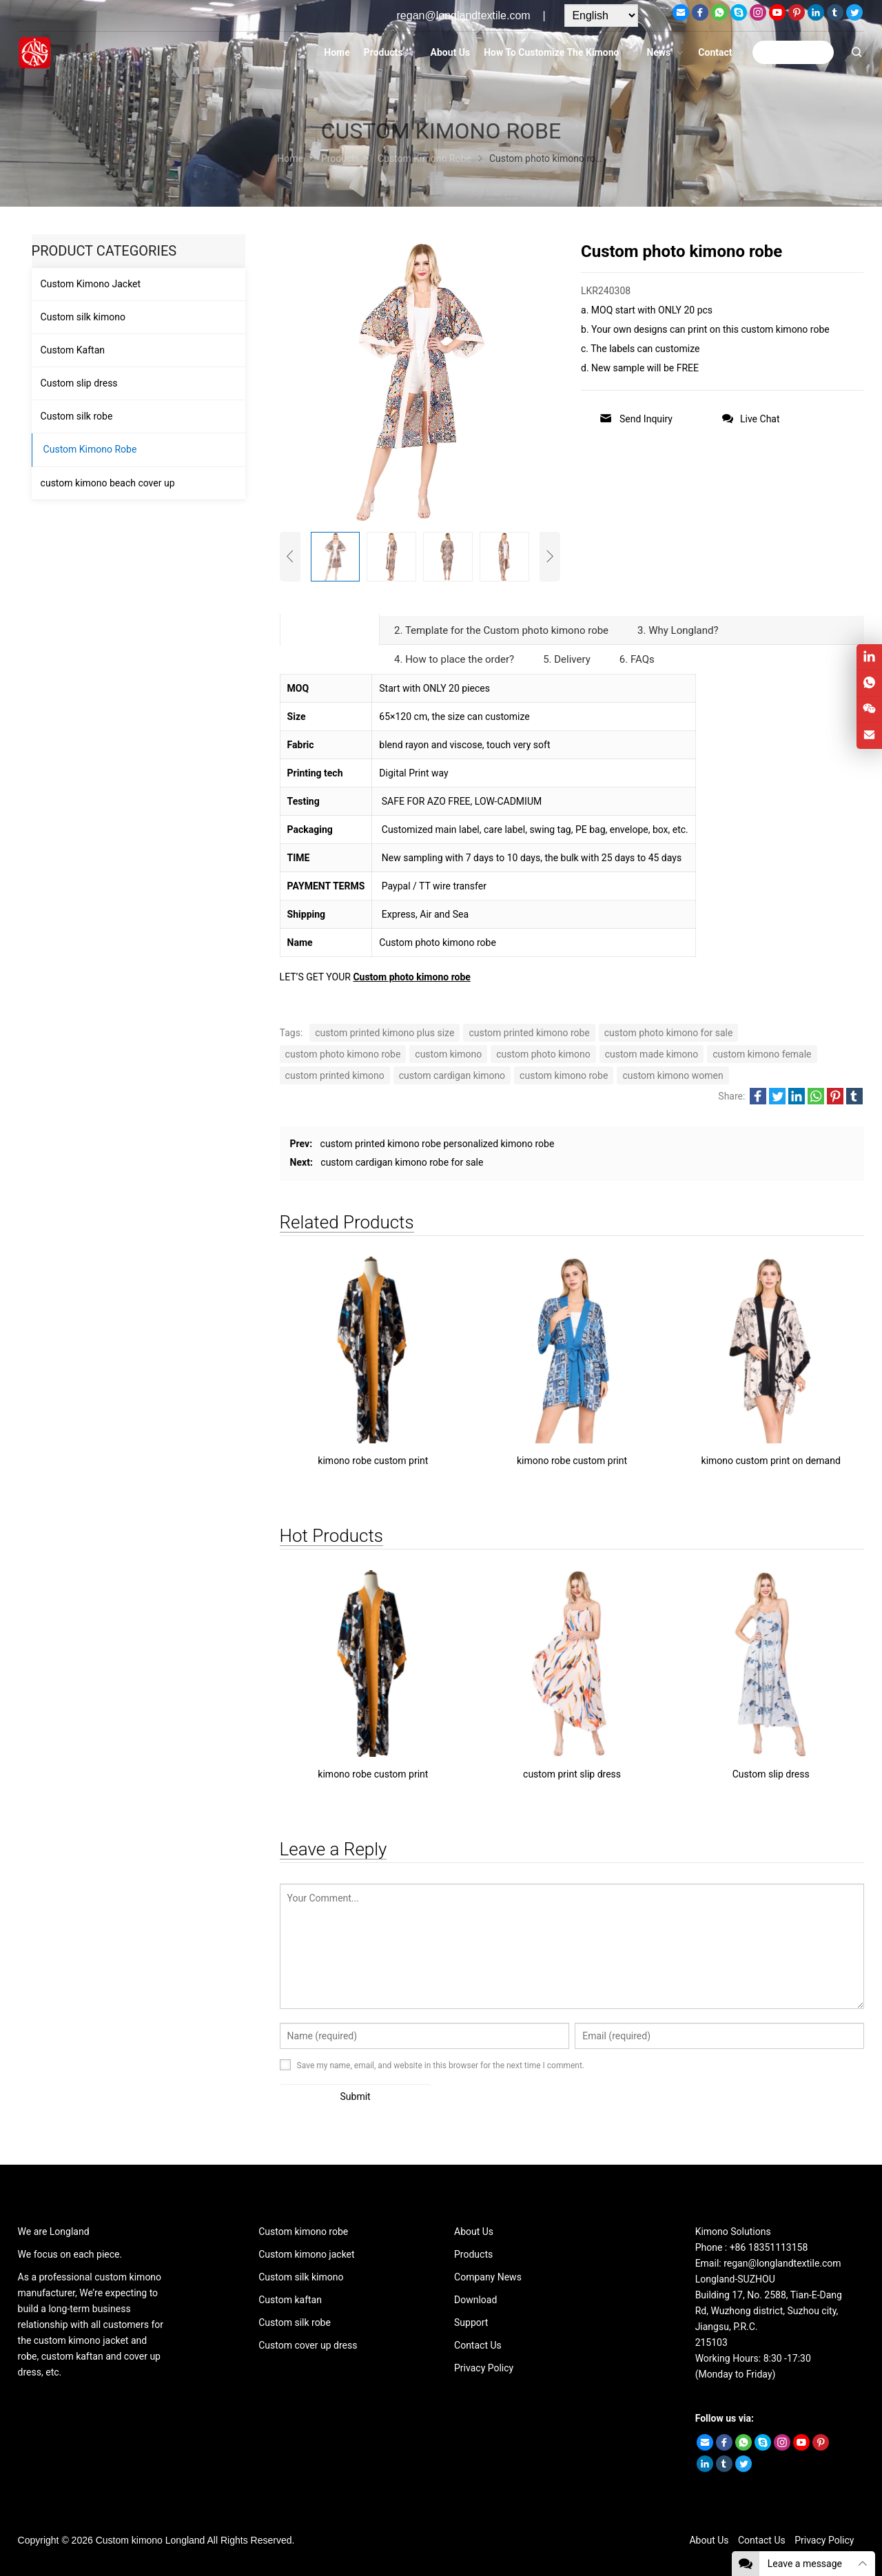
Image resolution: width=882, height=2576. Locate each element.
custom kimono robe (564, 1075)
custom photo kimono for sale (668, 1032)
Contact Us (478, 2345)
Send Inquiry (636, 418)
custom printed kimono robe (529, 1032)
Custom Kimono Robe (90, 449)
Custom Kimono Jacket (91, 283)
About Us (473, 2231)
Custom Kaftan (73, 350)
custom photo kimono (543, 1054)
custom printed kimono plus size (384, 1032)
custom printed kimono (334, 1075)
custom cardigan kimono (452, 1075)
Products (473, 2254)
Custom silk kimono (83, 316)
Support (471, 2322)
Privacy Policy (483, 2367)
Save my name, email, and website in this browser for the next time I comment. (440, 2065)
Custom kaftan (290, 2299)
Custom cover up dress (307, 2345)
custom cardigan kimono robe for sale (401, 1162)
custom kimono (448, 1054)
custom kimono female (761, 1054)
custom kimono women (672, 1075)
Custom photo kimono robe (412, 976)
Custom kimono (129, 2540)
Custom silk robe (77, 416)
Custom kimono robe (303, 2231)
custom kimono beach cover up (108, 482)
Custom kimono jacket (306, 2254)
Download (475, 2299)
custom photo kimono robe (343, 1054)
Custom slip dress (79, 383)
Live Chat (751, 418)
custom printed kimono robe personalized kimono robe (437, 1143)
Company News (488, 2277)
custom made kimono (652, 1054)
